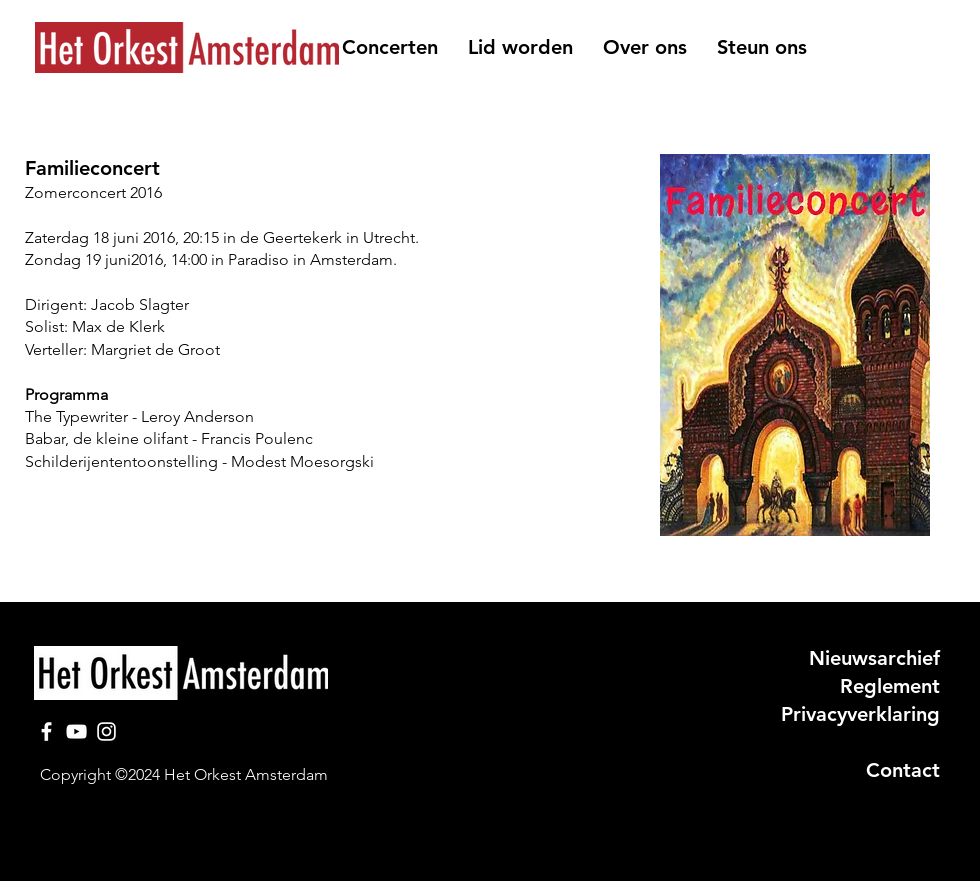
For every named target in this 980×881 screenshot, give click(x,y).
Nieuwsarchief (874, 658)
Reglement (890, 686)
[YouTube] (76, 731)
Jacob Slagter (140, 304)
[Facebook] (46, 731)
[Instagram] (106, 731)
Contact (903, 770)
